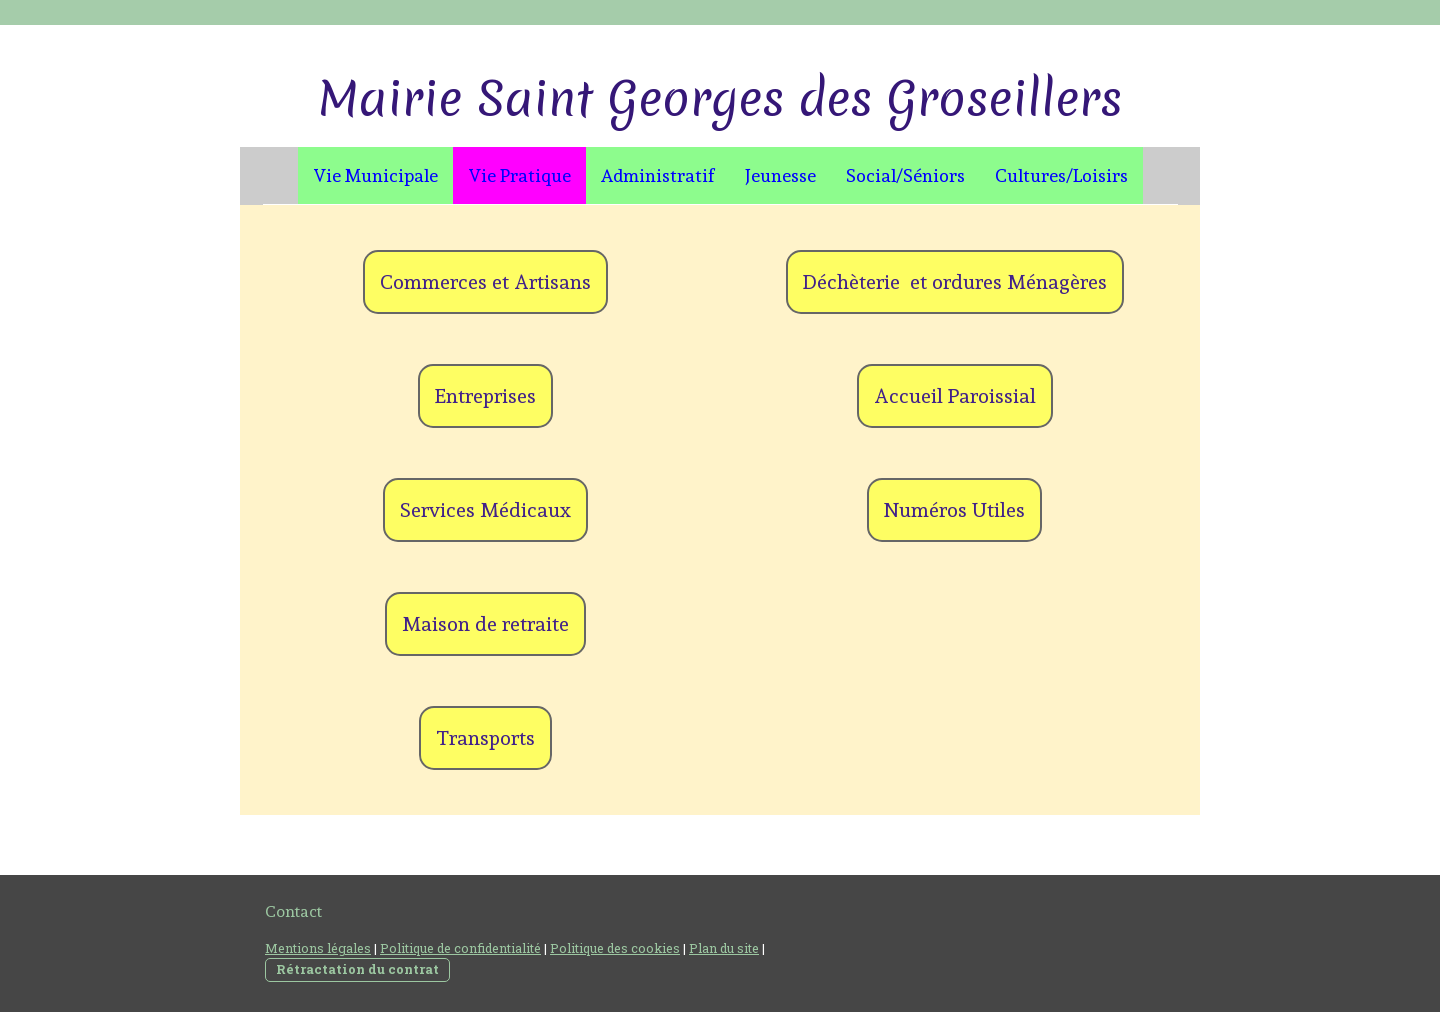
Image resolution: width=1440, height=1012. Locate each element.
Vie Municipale (375, 175)
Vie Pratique (519, 175)
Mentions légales (318, 948)
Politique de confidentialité (460, 948)
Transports (485, 738)
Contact (293, 911)
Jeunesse (780, 175)
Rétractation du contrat (357, 969)
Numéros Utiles (954, 510)
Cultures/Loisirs (1061, 175)
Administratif (658, 175)
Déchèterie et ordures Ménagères (955, 282)
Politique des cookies (615, 948)
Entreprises (485, 396)
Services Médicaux (485, 510)
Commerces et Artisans (485, 282)
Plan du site (724, 948)
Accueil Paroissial (955, 396)
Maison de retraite (485, 624)
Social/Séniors (905, 175)
